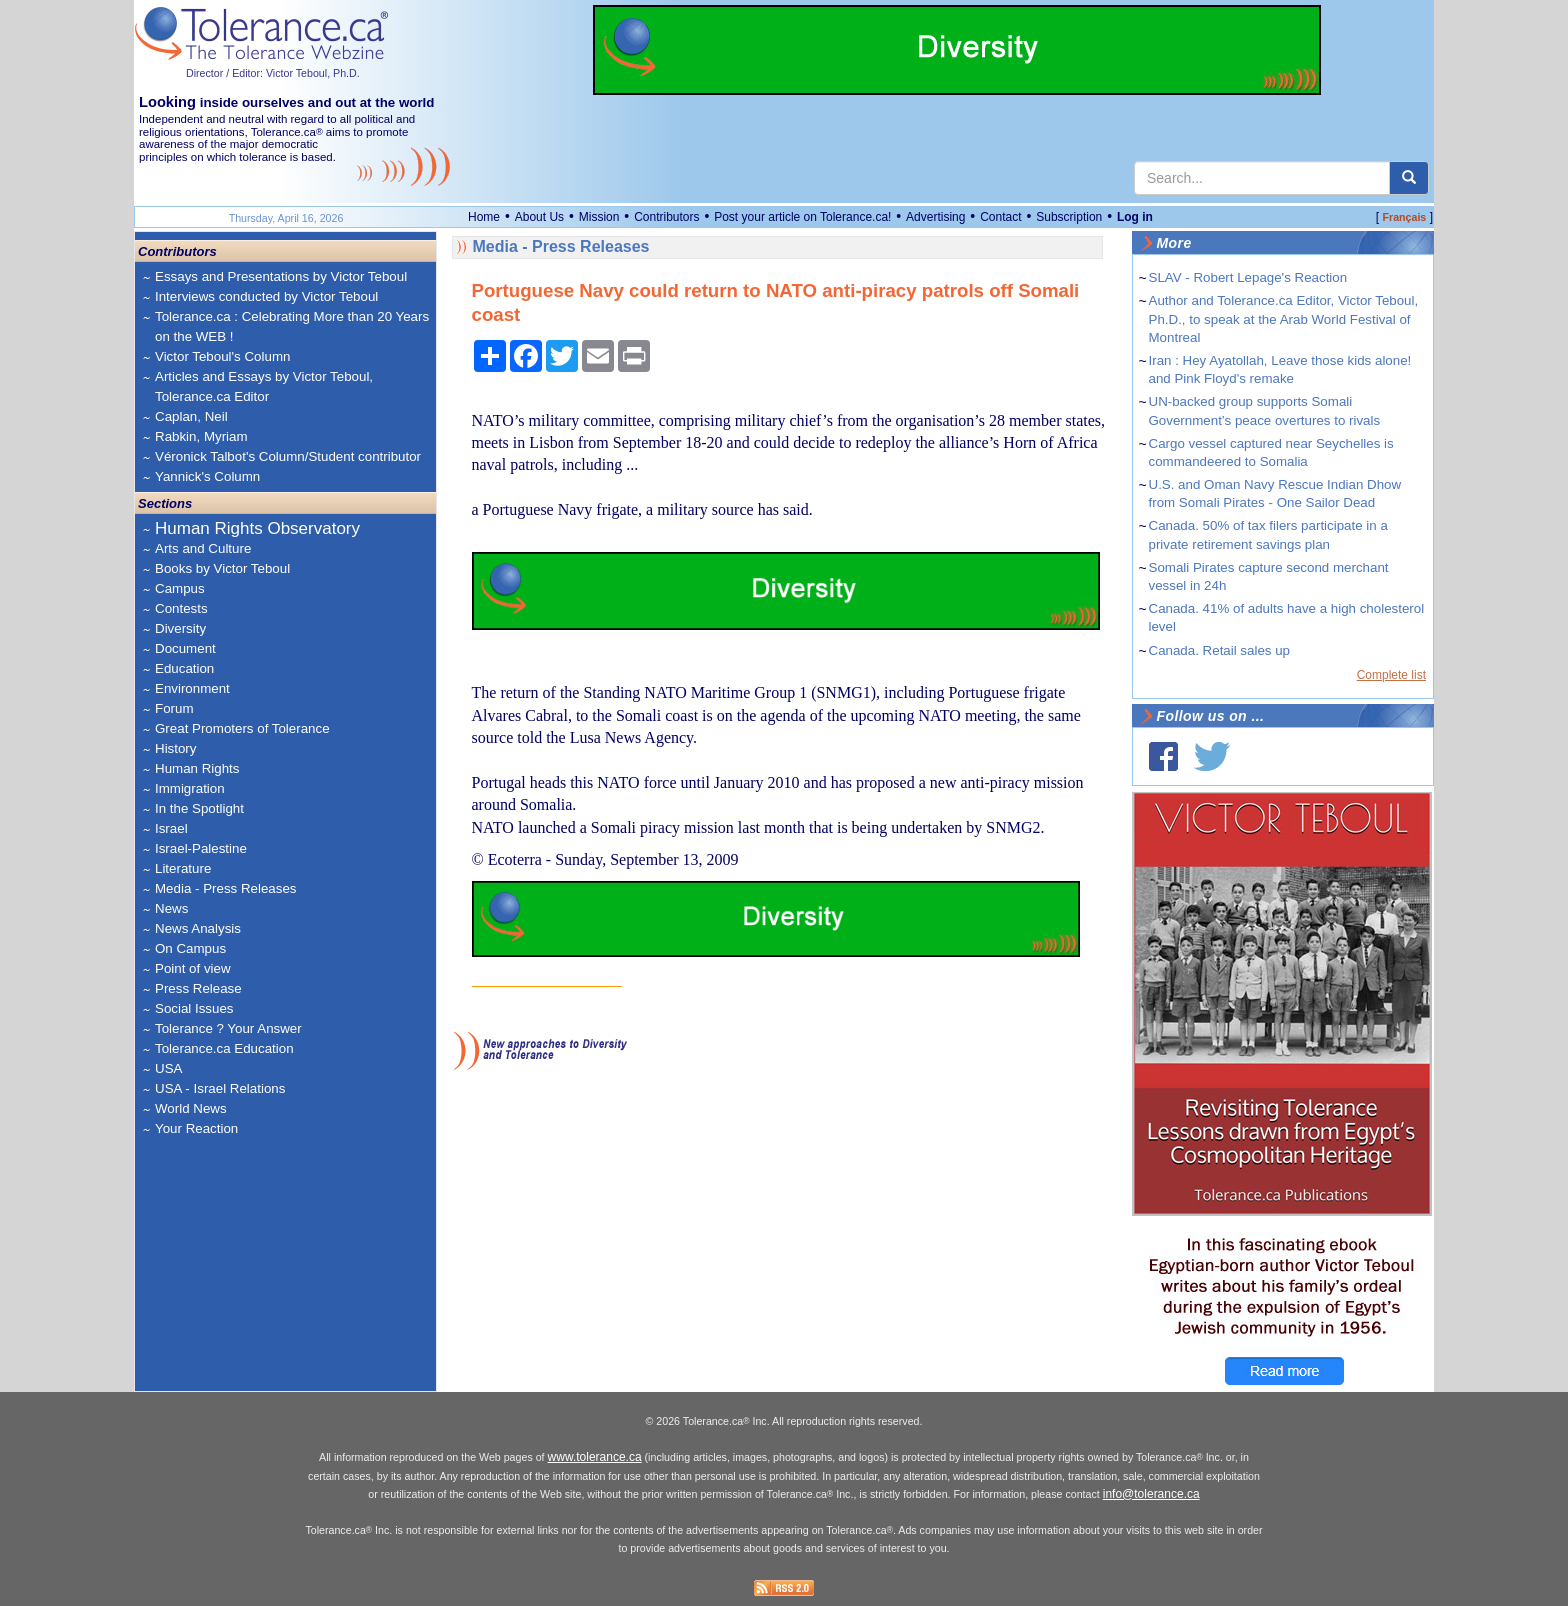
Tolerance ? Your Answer (228, 1028)
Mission (599, 217)
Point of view (193, 968)
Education (184, 668)
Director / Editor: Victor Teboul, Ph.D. (273, 73)
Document (185, 648)
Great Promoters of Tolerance (242, 728)
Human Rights (197, 768)
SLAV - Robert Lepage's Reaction (1248, 277)
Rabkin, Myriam (201, 436)
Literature (183, 868)
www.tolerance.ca (595, 1457)
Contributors (666, 217)
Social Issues (194, 1008)
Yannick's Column (207, 476)
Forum (174, 708)
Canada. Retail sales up (1220, 650)
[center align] (1409, 178)
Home (484, 217)
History (175, 748)
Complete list (1391, 675)
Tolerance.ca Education (224, 1048)
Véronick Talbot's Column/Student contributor (288, 456)
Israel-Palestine (201, 848)
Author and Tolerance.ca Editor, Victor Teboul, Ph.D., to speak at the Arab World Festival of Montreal (1284, 318)
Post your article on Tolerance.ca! (802, 217)
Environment (192, 688)
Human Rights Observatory (257, 528)
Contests (181, 608)
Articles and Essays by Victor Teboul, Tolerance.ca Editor (264, 386)
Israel (171, 828)
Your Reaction (196, 1128)
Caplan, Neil (191, 416)
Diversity (180, 628)
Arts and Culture (203, 548)
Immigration (190, 788)
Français (1404, 217)
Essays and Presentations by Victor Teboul (281, 276)
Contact (1000, 217)
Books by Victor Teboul (222, 568)
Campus (180, 588)
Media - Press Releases (225, 888)
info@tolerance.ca (1151, 1494)
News (171, 908)
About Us (539, 217)
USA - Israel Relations (220, 1088)
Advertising (935, 217)
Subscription (1069, 217)
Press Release (198, 988)
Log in (1135, 217)
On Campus (190, 948)
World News (191, 1108)
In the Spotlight (199, 808)
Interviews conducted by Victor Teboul (266, 296)
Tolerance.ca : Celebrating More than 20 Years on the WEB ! (292, 326)
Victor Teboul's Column (222, 356)
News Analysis (198, 928)
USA (168, 1068)
